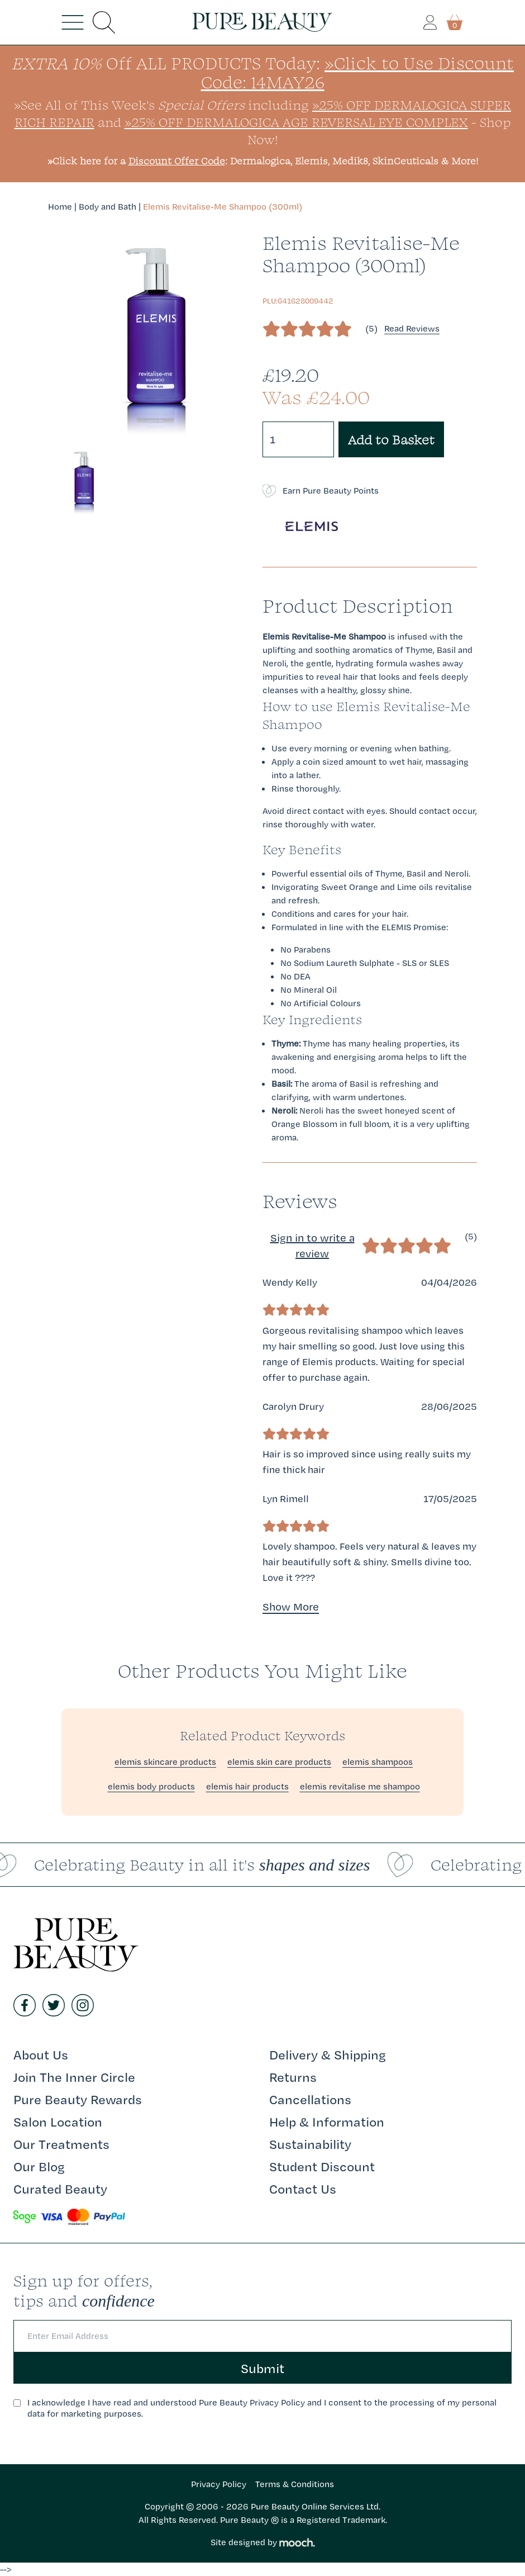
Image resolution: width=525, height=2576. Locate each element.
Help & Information (326, 2121)
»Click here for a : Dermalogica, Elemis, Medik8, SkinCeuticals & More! (262, 160)
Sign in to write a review (312, 1245)
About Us (40, 2054)
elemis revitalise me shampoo (360, 1786)
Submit (262, 2368)
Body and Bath (107, 206)
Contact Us (302, 2189)
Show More (290, 1606)
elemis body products (151, 1786)
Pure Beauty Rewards (77, 2099)
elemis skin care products (279, 1762)
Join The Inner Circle (74, 2077)
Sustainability (310, 2144)
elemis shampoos (377, 1762)
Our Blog (39, 2166)
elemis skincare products (165, 1762)
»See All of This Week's (129, 104)
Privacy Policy (218, 2484)
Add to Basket (391, 439)
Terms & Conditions (294, 2484)
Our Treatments (61, 2144)
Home (60, 206)
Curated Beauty (60, 2189)
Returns (293, 2077)
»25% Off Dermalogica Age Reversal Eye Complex (296, 122)
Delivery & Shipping (327, 2054)
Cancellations (310, 2099)
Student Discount (322, 2166)
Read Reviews (412, 328)
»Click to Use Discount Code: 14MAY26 (357, 72)
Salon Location (57, 2121)
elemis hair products (247, 1786)
